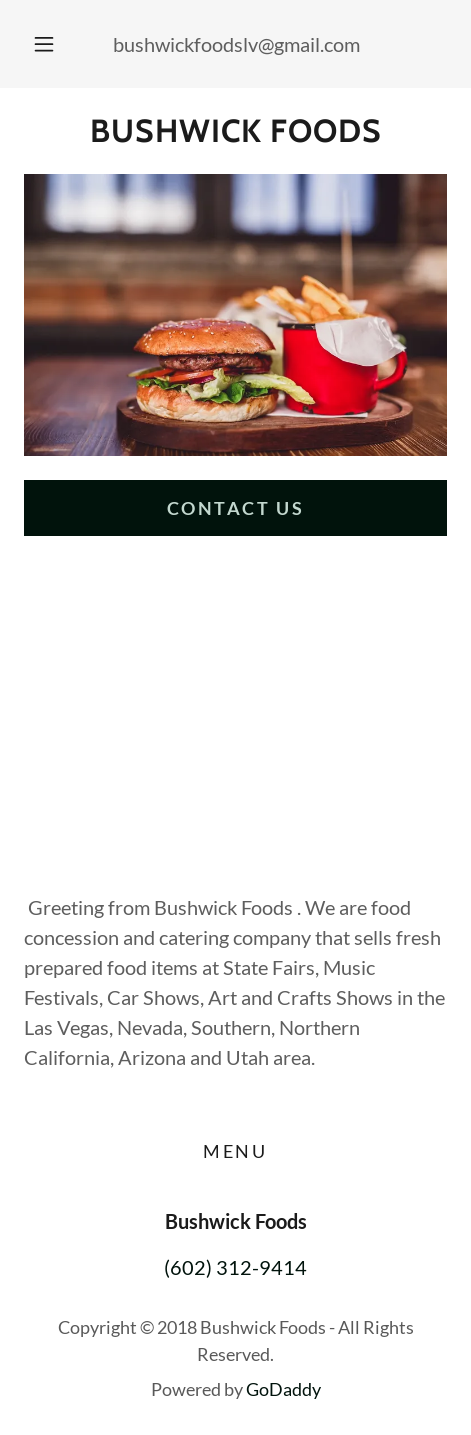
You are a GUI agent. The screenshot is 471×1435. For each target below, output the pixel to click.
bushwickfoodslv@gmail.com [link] (236, 44)
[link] (235, 131)
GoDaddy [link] (283, 1389)
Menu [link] (235, 1151)
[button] (44, 44)
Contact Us (236, 508)
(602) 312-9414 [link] (235, 1267)
